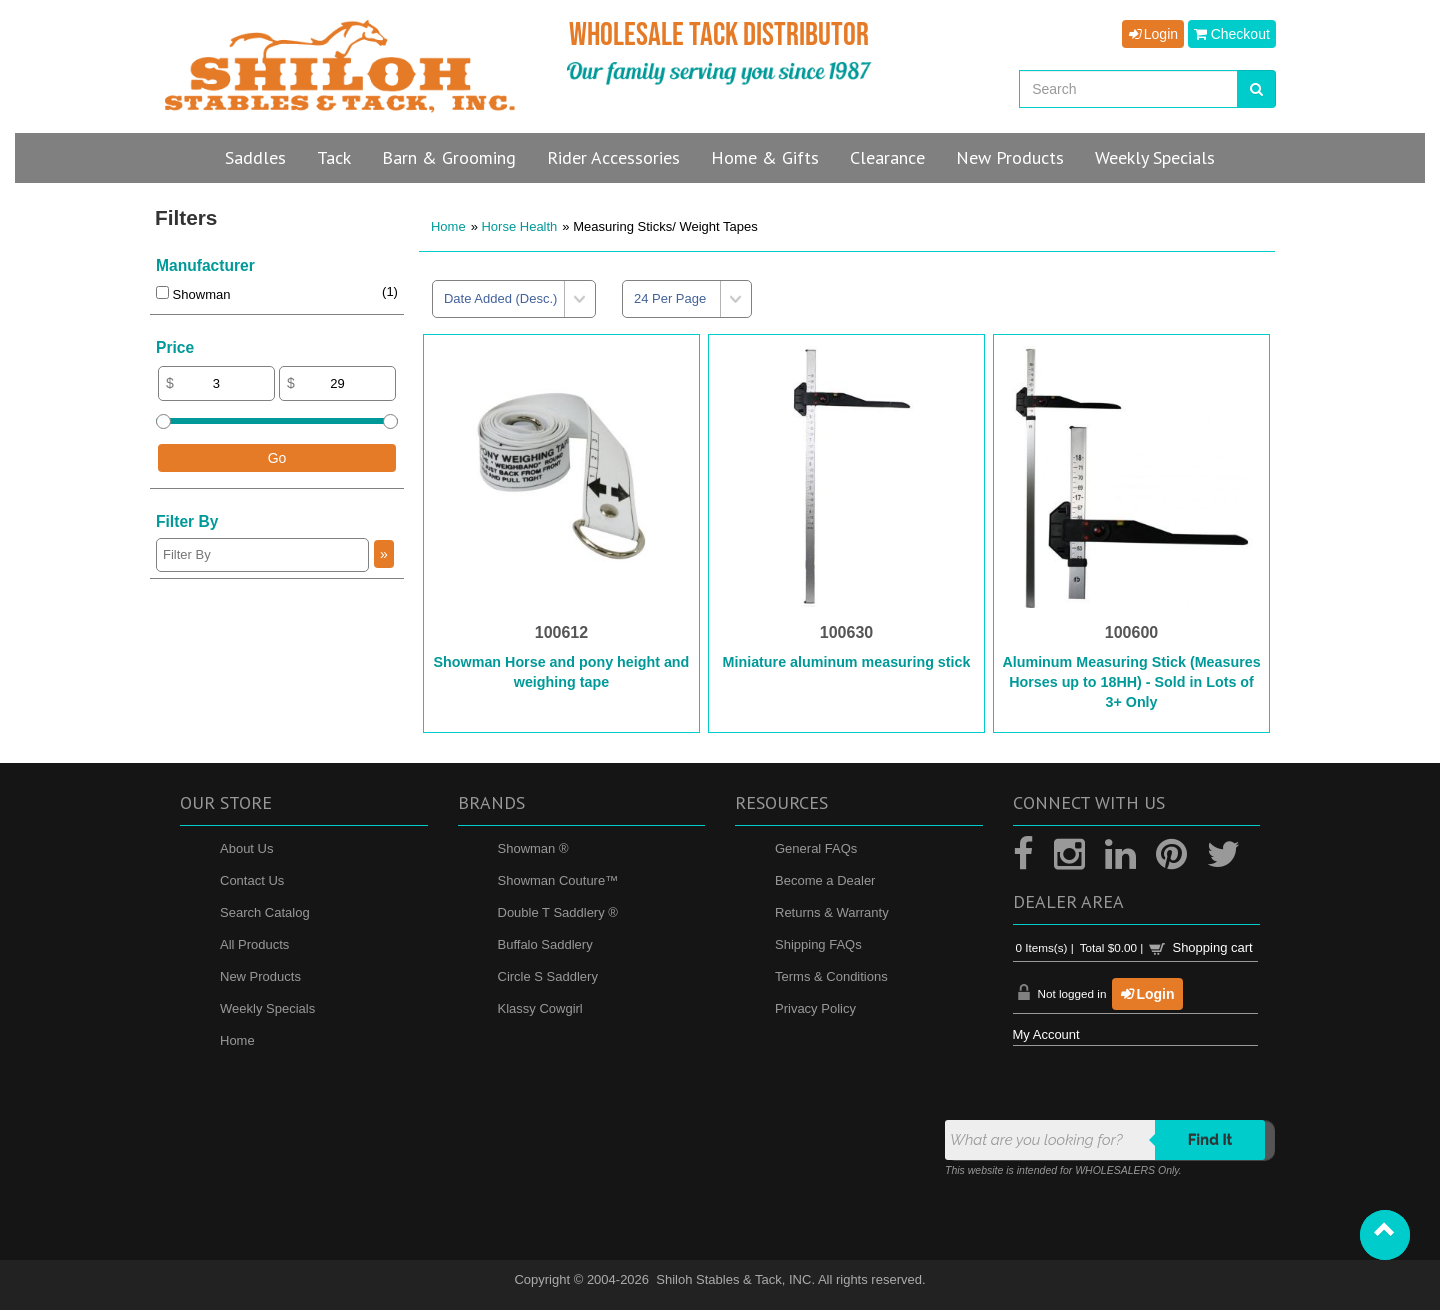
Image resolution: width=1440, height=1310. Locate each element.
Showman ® (533, 848)
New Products (260, 976)
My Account (1046, 1034)
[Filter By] (262, 555)
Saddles (255, 157)
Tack (334, 157)
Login (1153, 34)
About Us (246, 848)
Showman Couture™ (558, 880)
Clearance (887, 157)
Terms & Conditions (831, 976)
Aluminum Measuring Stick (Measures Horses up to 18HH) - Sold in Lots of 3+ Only (1131, 682)
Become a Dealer (825, 880)
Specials (1155, 157)
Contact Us (252, 880)
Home (448, 226)
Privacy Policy (815, 1008)
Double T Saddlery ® (558, 912)
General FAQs (816, 848)
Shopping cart (1212, 947)
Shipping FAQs (818, 944)
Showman (193, 294)
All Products (254, 944)
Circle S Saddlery (548, 976)
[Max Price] (337, 383)
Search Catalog (265, 912)
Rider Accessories (613, 157)
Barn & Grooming (449, 157)
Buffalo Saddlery (545, 944)
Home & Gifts (765, 157)
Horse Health (519, 226)
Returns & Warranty (832, 912)
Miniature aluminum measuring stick (847, 662)
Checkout (1232, 34)
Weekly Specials (267, 1008)
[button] (1385, 1235)
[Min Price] (216, 383)
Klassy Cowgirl (540, 1008)
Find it (1210, 1140)
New (1010, 157)
